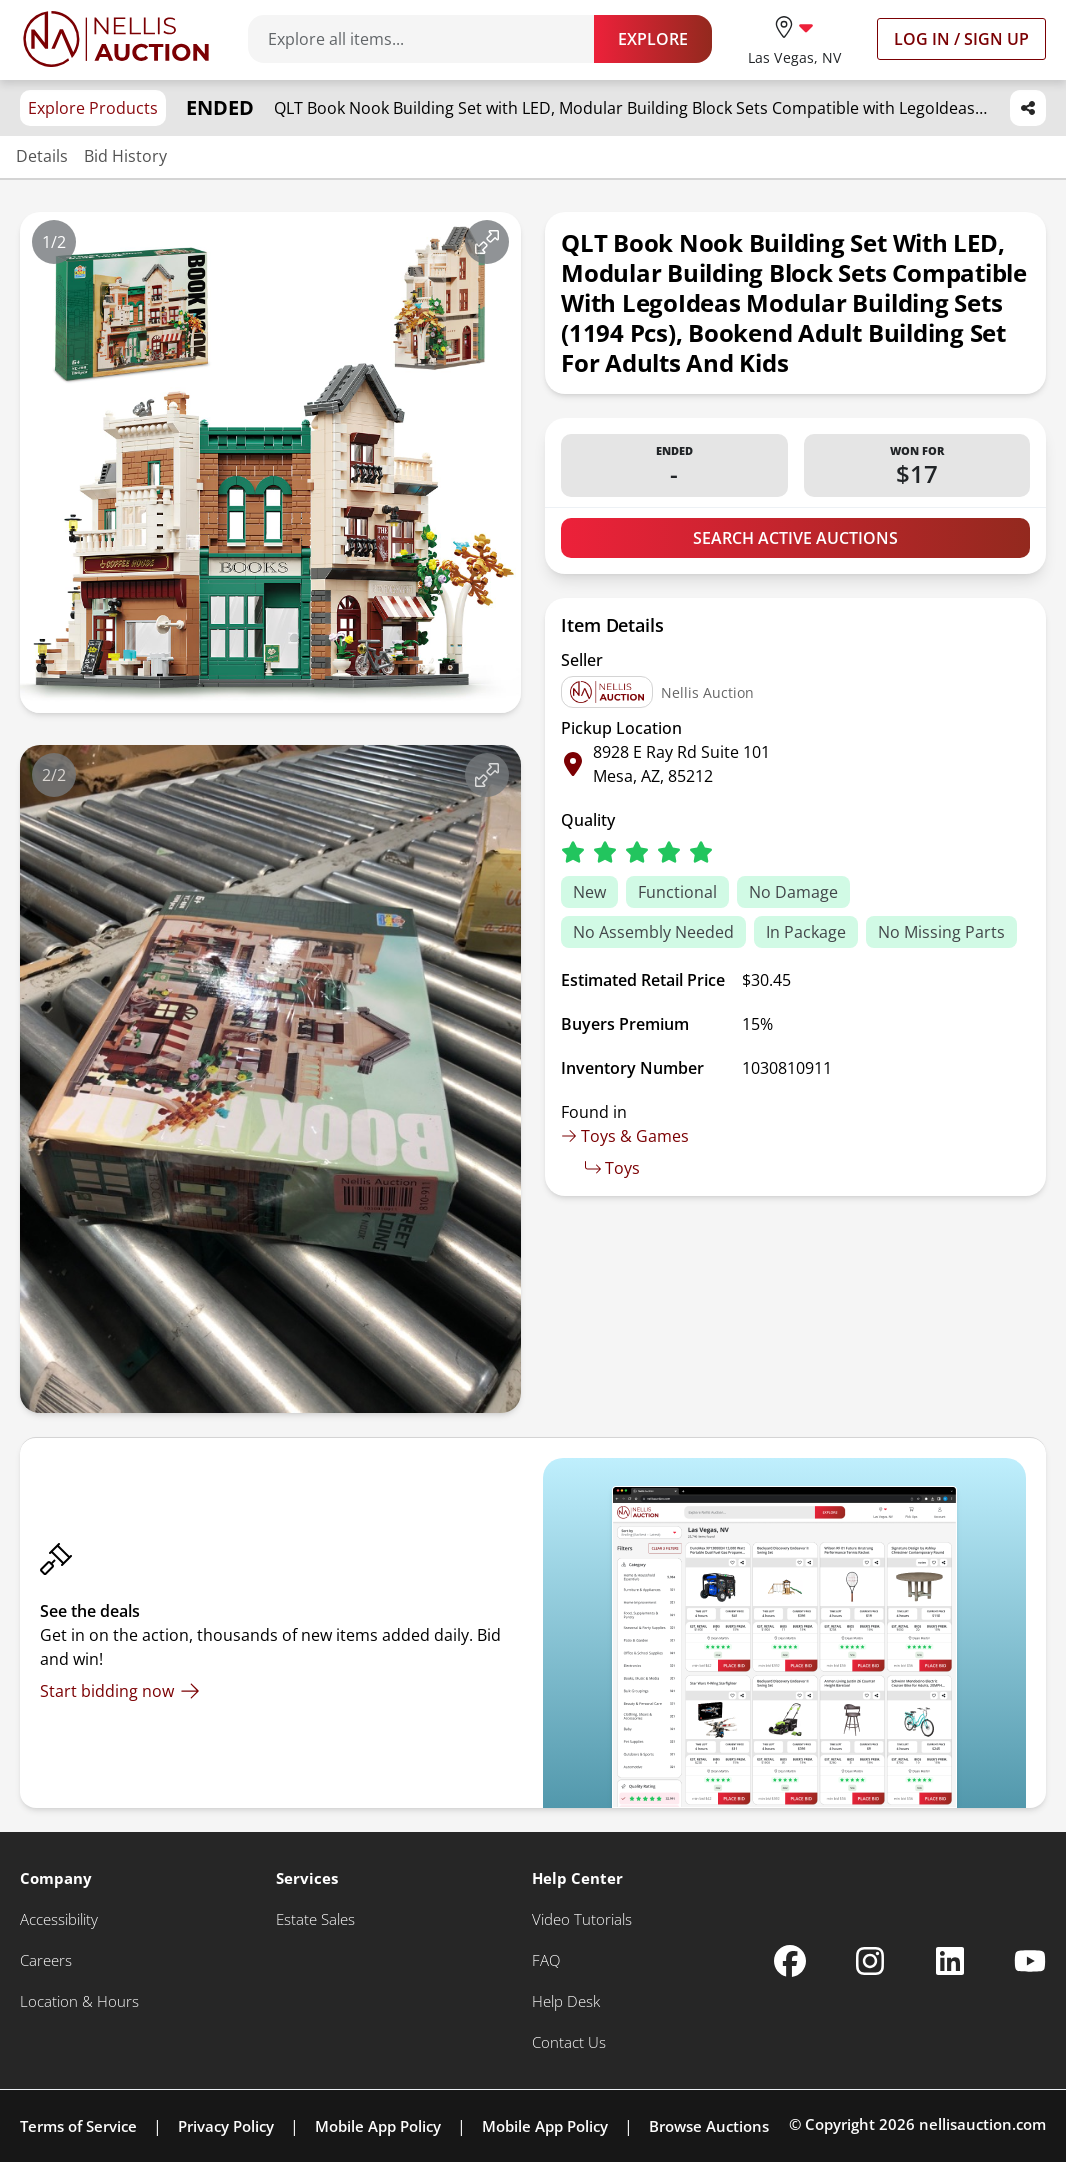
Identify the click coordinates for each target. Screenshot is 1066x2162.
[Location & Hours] (79, 2001)
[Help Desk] (566, 2001)
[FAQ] (546, 1960)
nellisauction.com (982, 2124)
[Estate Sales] (315, 1919)
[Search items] (431, 39)
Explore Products (93, 108)
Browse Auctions (709, 2126)
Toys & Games (625, 1136)
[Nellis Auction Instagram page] (870, 1961)
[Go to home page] (116, 39)
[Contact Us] (569, 2042)
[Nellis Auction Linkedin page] (950, 1961)
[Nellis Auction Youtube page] (1030, 1961)
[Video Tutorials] (582, 1919)
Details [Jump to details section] (42, 156)
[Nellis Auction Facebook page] (790, 1961)
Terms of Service (78, 2126)
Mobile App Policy (378, 2126)
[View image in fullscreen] (487, 242)
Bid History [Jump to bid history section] (125, 156)
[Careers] (46, 1960)
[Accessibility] (59, 1919)
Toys (612, 1168)
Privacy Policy (226, 2126)
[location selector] (794, 38)
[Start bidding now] (120, 1691)
